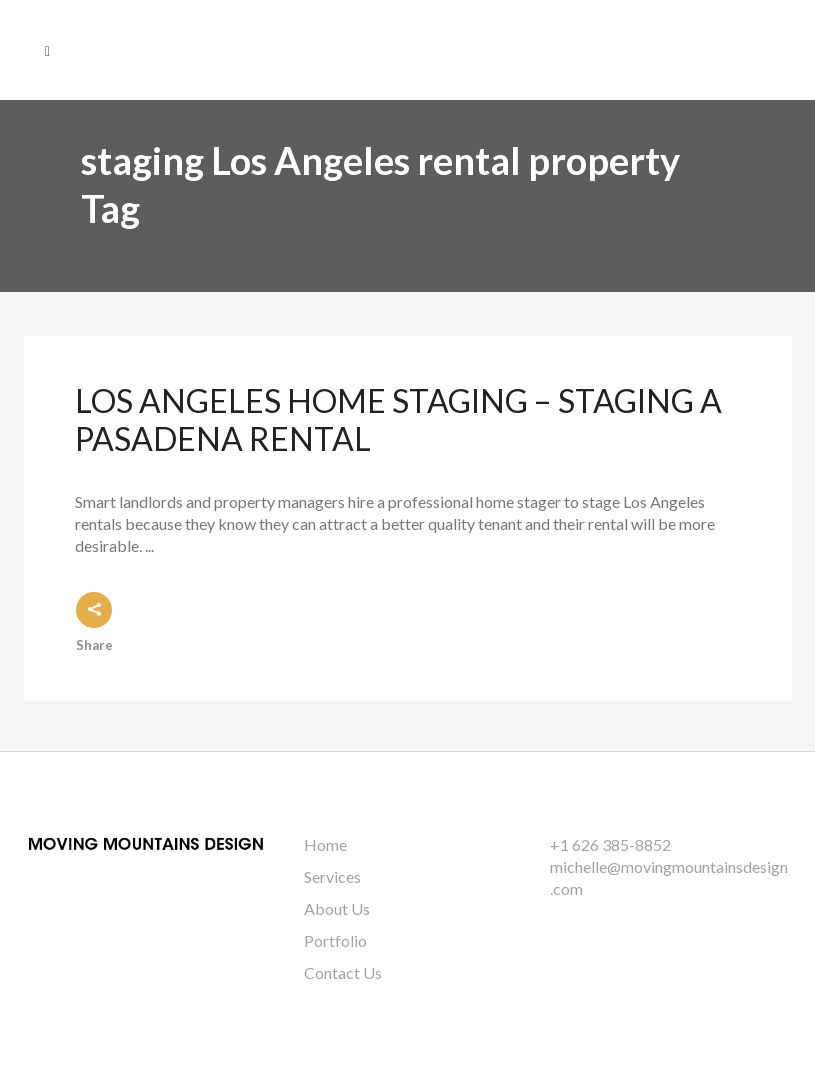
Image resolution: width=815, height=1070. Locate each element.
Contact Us (343, 972)
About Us (337, 908)
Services (332, 876)
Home (325, 844)
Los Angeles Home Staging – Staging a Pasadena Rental (398, 419)
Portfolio (335, 940)
